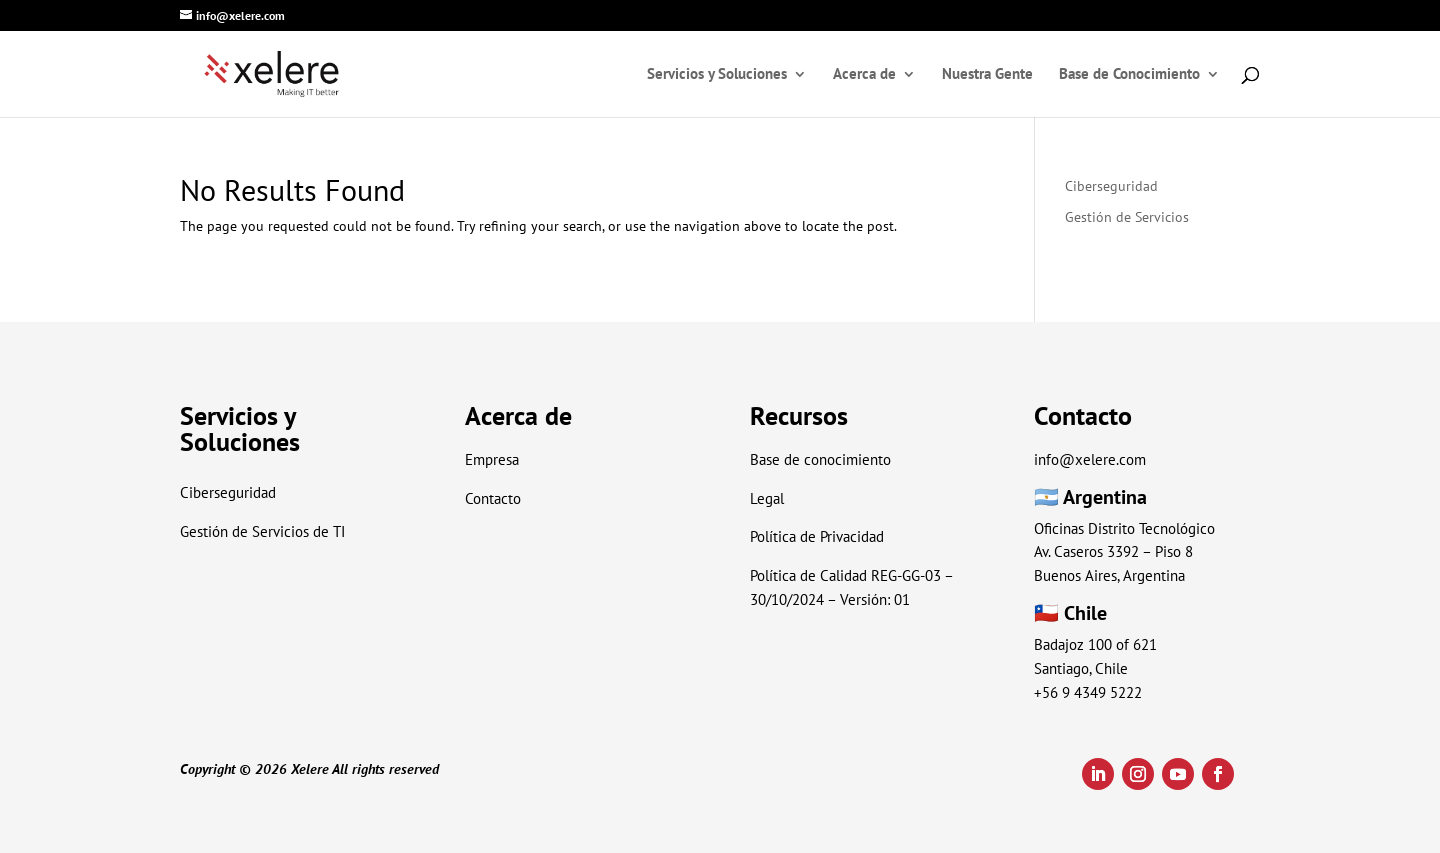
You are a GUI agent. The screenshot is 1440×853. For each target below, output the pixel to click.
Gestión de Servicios (1127, 217)
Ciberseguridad (1111, 186)
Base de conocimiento (820, 459)
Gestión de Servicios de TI (262, 531)
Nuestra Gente (987, 75)
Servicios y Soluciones (717, 75)
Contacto (493, 498)
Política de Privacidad (817, 536)
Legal (767, 498)
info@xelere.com (1090, 459)
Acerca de (864, 75)
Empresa (492, 459)
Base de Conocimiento (1129, 75)
